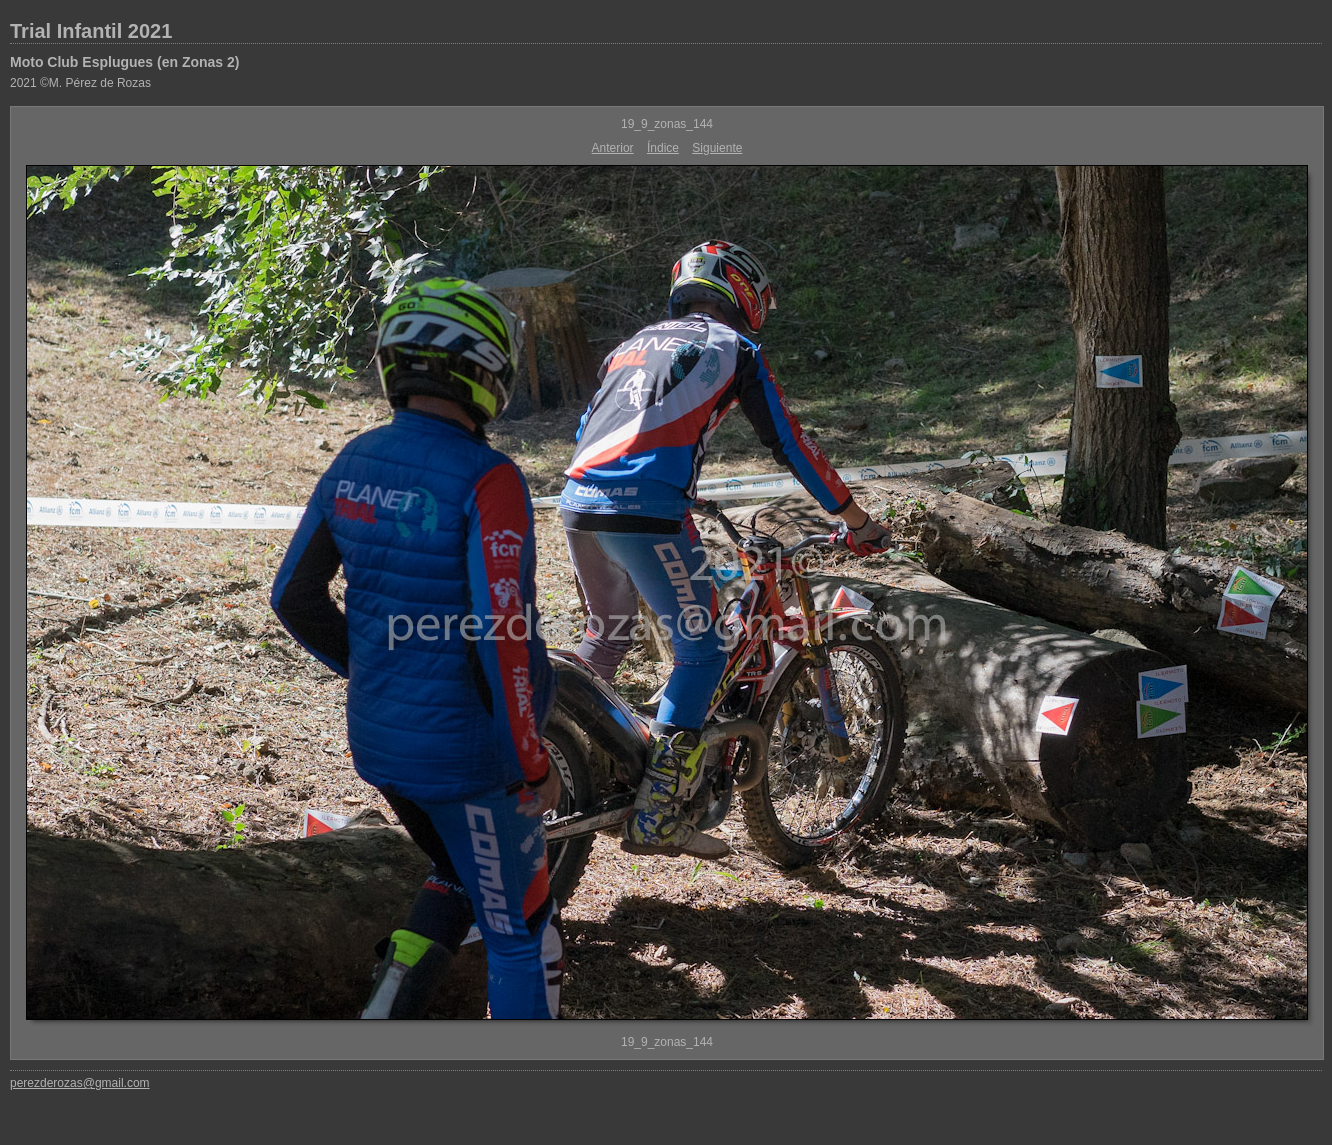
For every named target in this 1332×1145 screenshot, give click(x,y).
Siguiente (717, 148)
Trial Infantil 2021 (91, 31)
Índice (663, 148)
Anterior (613, 148)
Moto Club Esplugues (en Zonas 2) (124, 62)
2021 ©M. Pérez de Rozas (80, 83)
